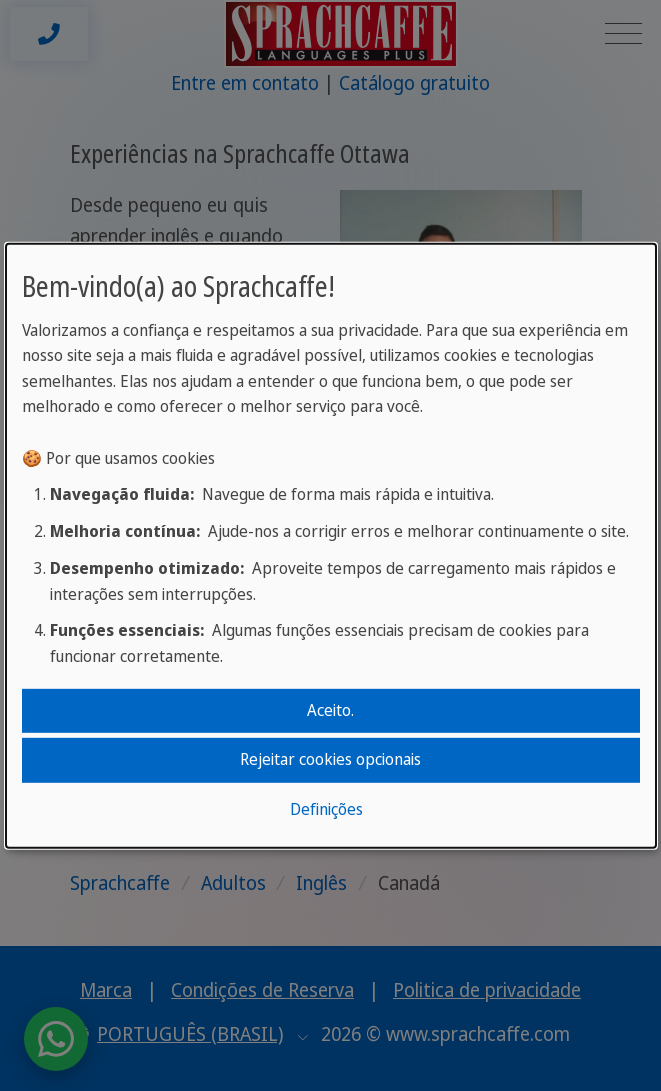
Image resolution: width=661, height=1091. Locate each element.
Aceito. (330, 710)
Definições (326, 809)
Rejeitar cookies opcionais (330, 759)
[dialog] (331, 545)
